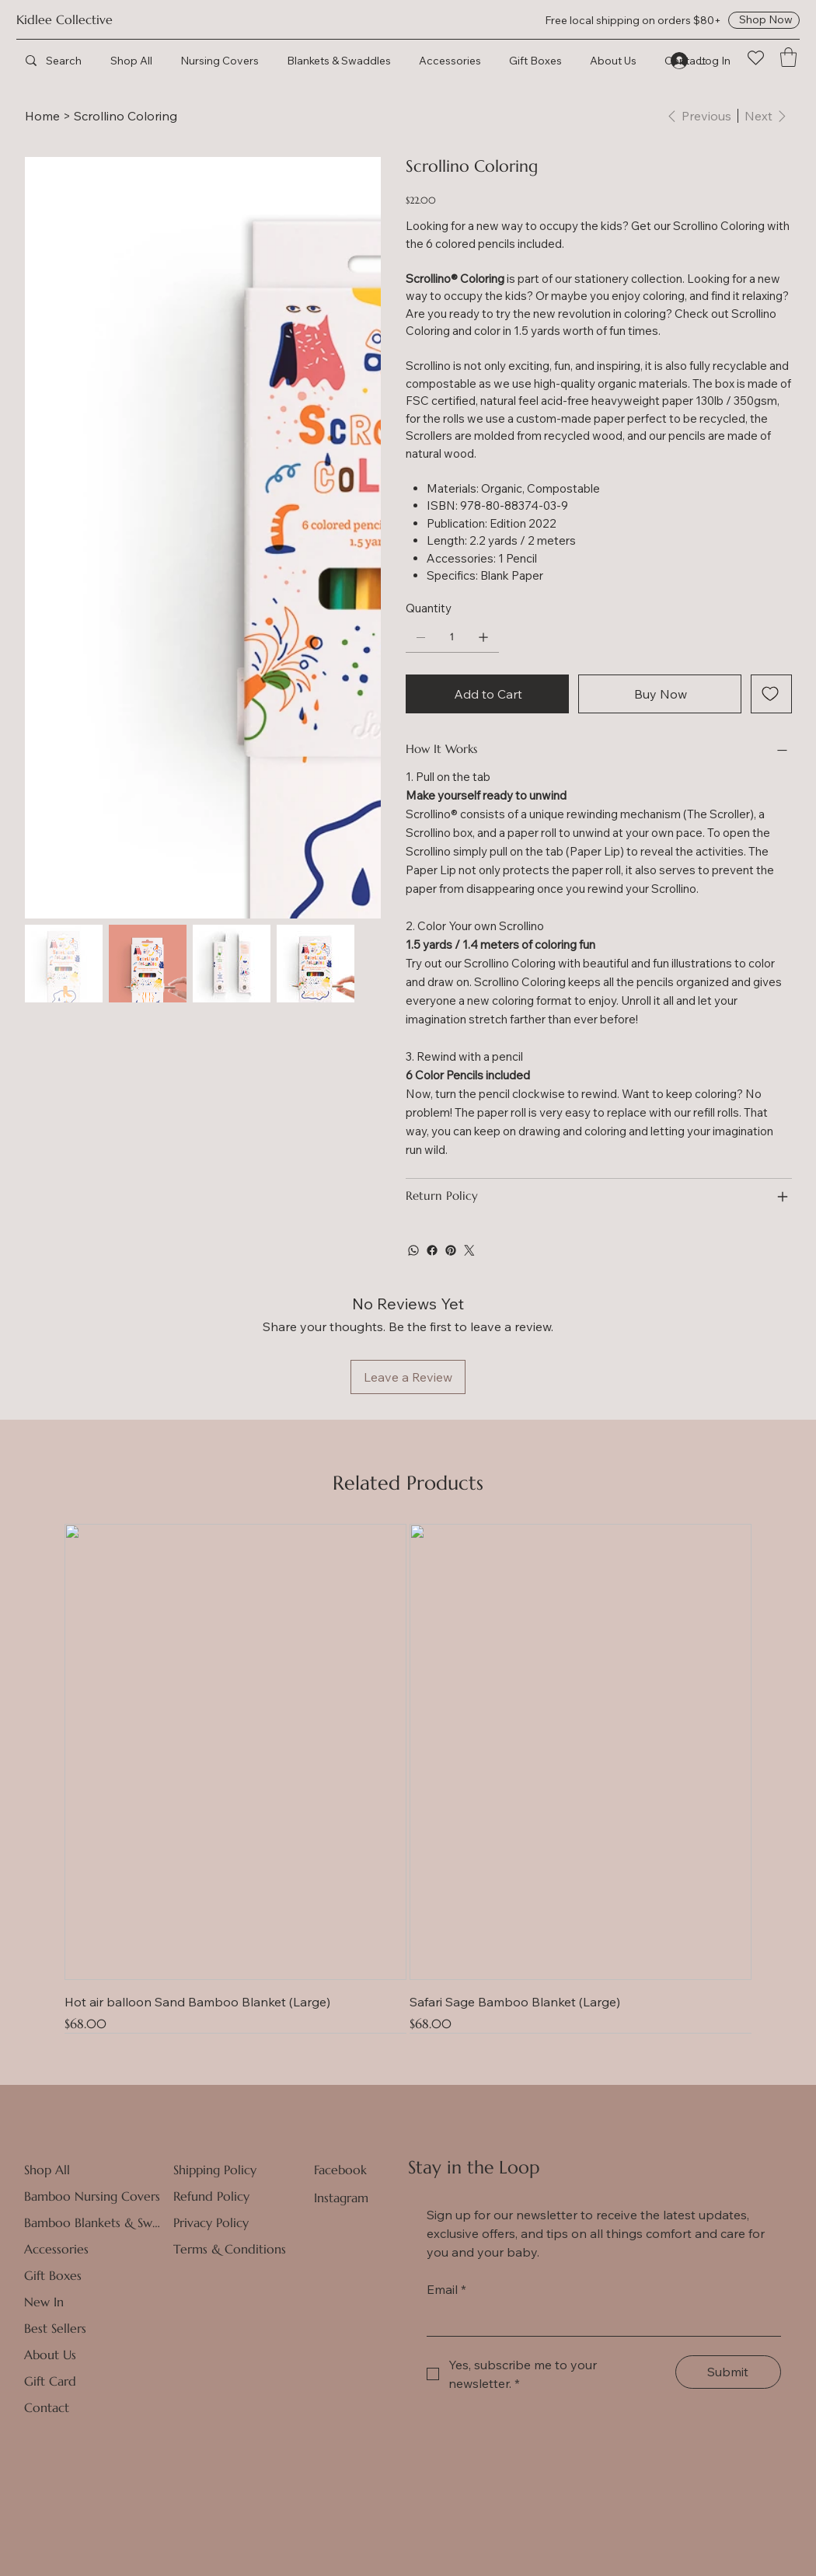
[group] (408, 1778)
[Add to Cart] (487, 694)
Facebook (340, 2169)
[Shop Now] (764, 20)
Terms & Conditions (229, 2249)
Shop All (47, 2169)
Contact (46, 2407)
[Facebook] (432, 1250)
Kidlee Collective (64, 20)
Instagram (341, 2197)
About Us (50, 2354)
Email (446, 2289)
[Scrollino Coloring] (125, 116)
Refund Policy (211, 2196)
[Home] (42, 116)
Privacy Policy (211, 2222)
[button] (788, 57)
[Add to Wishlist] (771, 694)
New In (44, 2301)
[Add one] (483, 637)
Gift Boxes (53, 2275)
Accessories (56, 2249)
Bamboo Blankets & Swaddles (94, 2222)
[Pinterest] (451, 1250)
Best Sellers (55, 2328)
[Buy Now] (659, 694)
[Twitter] (469, 1250)
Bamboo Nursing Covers (92, 2196)
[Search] (78, 60)
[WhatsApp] (413, 1250)
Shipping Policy (214, 2169)
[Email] (599, 2320)
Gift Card (50, 2381)
